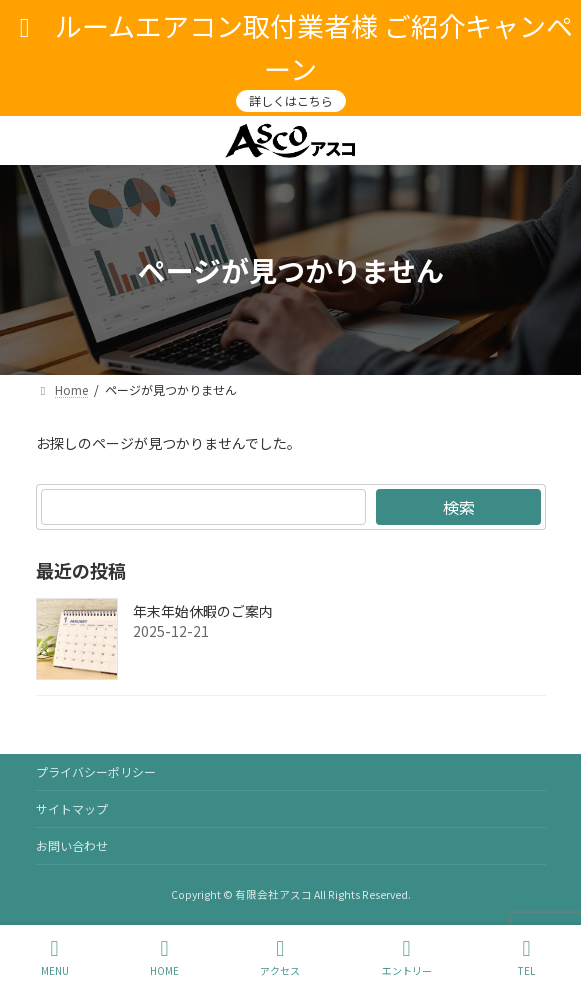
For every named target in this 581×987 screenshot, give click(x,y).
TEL (527, 957)
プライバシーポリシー (96, 771)
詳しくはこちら (291, 100)
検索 (458, 507)
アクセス (280, 957)
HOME (164, 957)
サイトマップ (72, 808)
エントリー (407, 957)
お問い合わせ (72, 845)
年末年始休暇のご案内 (203, 611)
